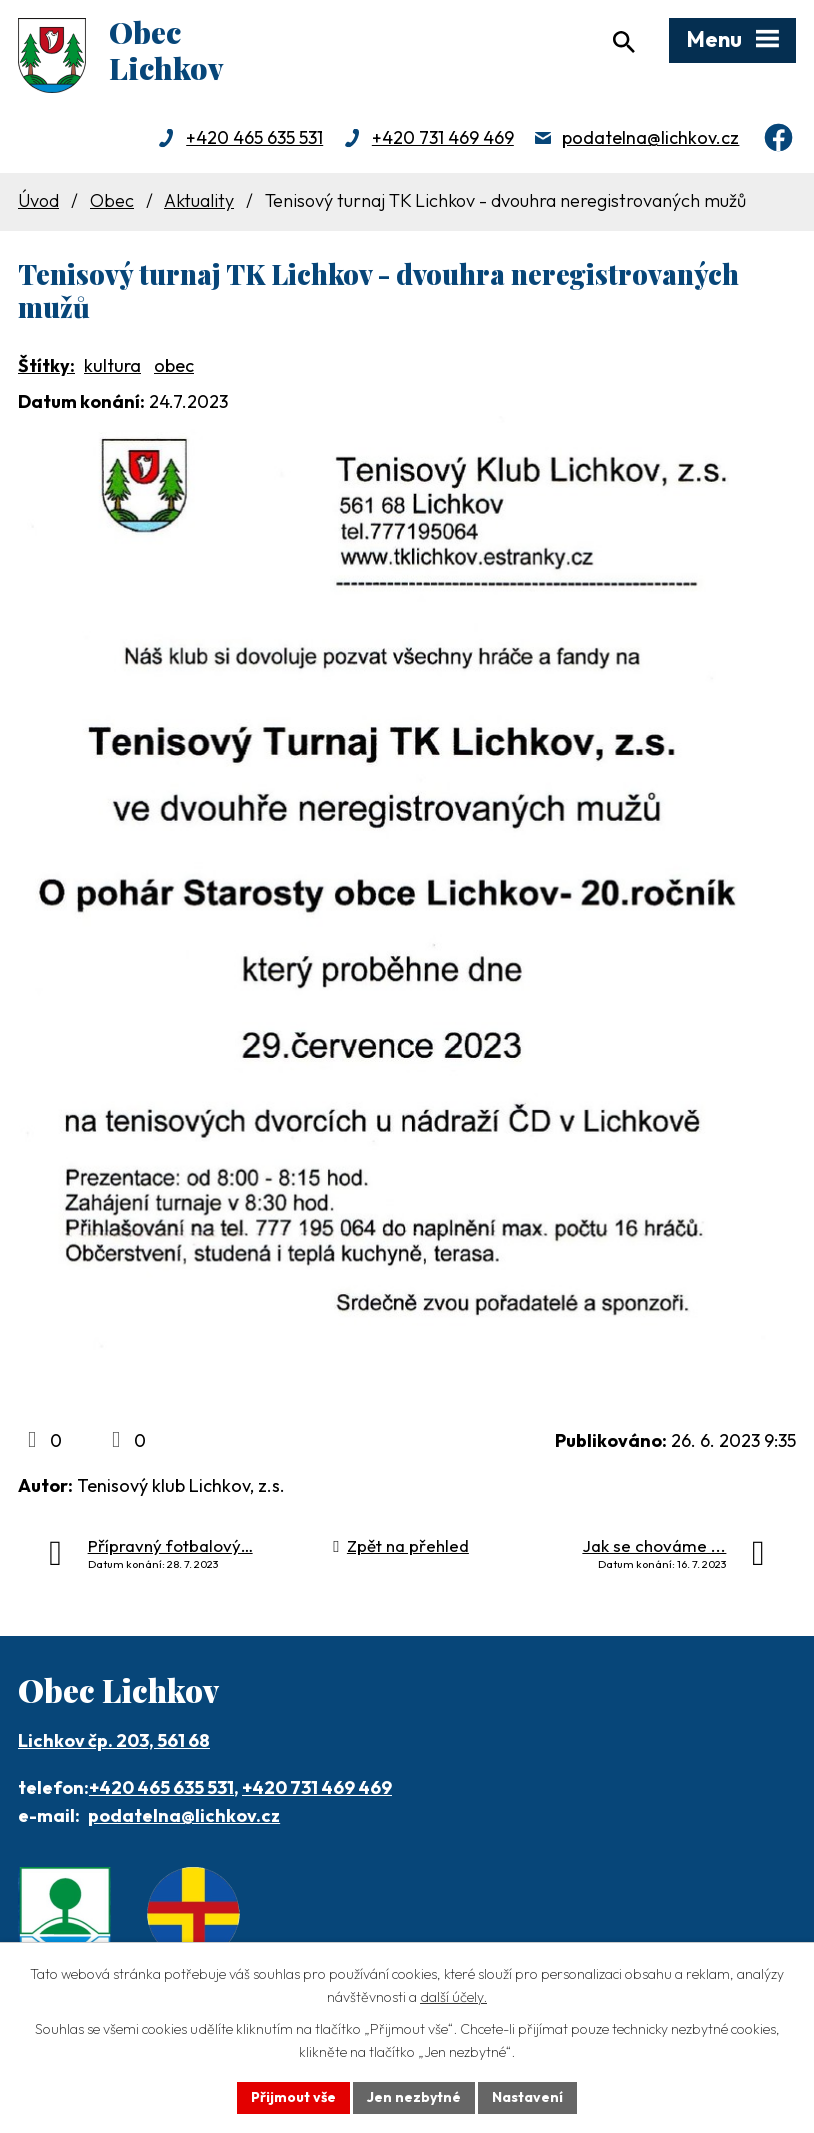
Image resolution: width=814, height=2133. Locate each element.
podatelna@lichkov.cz (650, 137)
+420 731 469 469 (443, 137)
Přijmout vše (293, 2097)
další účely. (453, 1997)
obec (174, 365)
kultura (112, 365)
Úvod (38, 200)
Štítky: (46, 365)
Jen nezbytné (414, 2097)
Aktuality (199, 200)
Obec (112, 200)
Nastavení (527, 2097)
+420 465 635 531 (254, 137)
